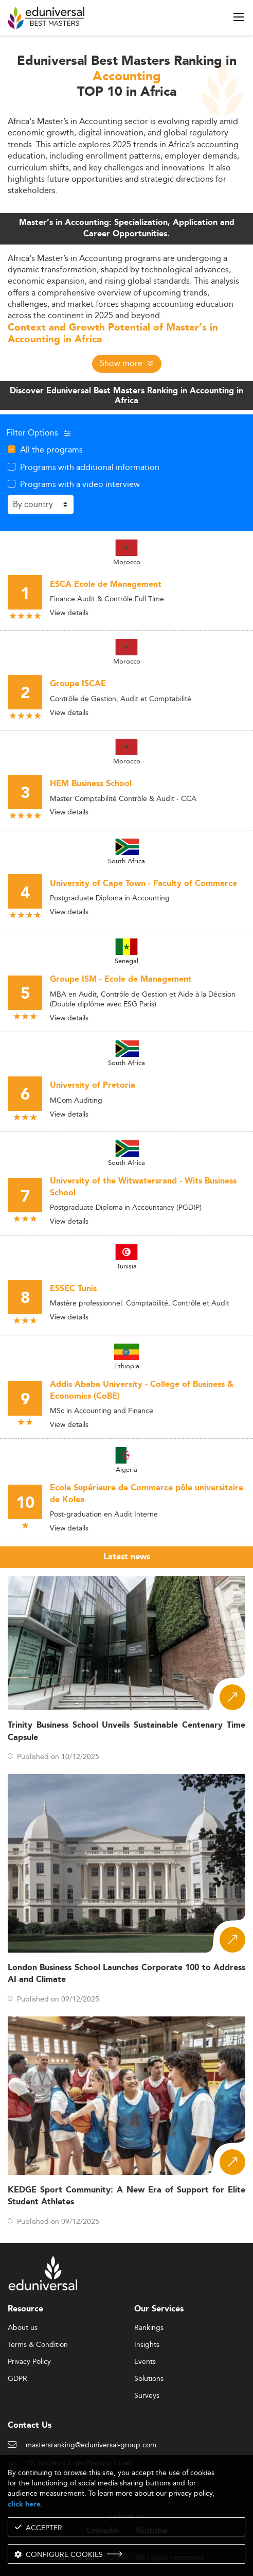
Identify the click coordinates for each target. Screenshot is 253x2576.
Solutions (149, 2379)
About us (23, 2328)
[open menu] (238, 17)
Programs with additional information (89, 467)
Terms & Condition (38, 2345)
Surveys (146, 2396)
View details (69, 612)
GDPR (17, 2379)
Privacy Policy (29, 2362)
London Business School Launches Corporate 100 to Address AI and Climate (126, 1973)
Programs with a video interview (80, 484)
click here (24, 2504)
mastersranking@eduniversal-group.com (91, 2445)
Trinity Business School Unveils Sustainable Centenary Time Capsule (126, 1731)
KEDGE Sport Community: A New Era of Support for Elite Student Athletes (126, 2196)
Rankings (149, 2328)
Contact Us (29, 2425)
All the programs (51, 449)
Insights (146, 2345)
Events (145, 2362)
